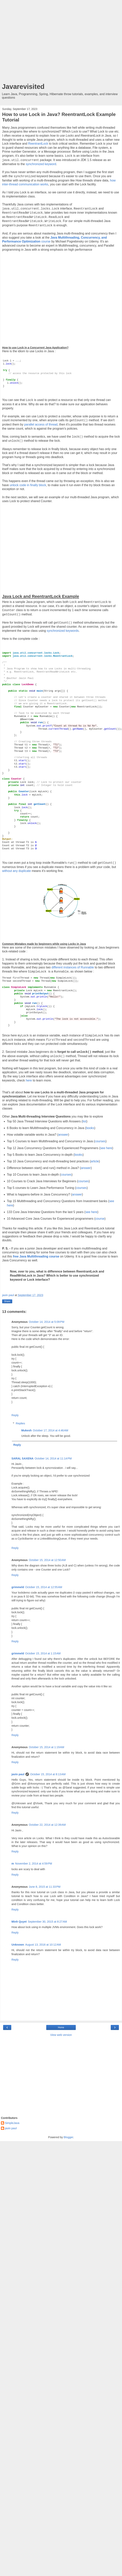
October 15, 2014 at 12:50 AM (47, 1560)
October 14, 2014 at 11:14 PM (53, 1458)
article (95, 1161)
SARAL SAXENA (22, 1458)
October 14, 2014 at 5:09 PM (46, 1321)
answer (63, 1134)
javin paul (17, 1774)
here (29, 1080)
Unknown (17, 1944)
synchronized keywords (63, 630)
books (90, 1128)
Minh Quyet (19, 1921)
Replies (20, 1423)
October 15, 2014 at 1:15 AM (43, 1653)
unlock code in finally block (28, 485)
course (100, 1218)
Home (61, 2027)
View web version (61, 2034)
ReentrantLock (38, 143)
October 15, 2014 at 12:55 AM (43, 1587)
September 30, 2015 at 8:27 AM (47, 1921)
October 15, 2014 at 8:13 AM (47, 1774)
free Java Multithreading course (36, 1256)
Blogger (68, 2137)
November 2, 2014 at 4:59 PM (33, 1863)
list (84, 1121)
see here (106, 1148)
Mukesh (26, 1430)
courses (100, 1141)
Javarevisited (23, 86)
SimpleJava (12, 2123)
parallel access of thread (41, 424)
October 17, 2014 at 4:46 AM (50, 1430)
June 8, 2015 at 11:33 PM (44, 1886)
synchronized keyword (41, 164)
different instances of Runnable (72, 967)
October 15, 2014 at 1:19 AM (46, 1747)
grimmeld (17, 1587)
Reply (15, 1415)
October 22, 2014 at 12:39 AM (47, 1824)
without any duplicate (16, 871)
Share (7, 1301)
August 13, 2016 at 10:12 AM (43, 1944)
